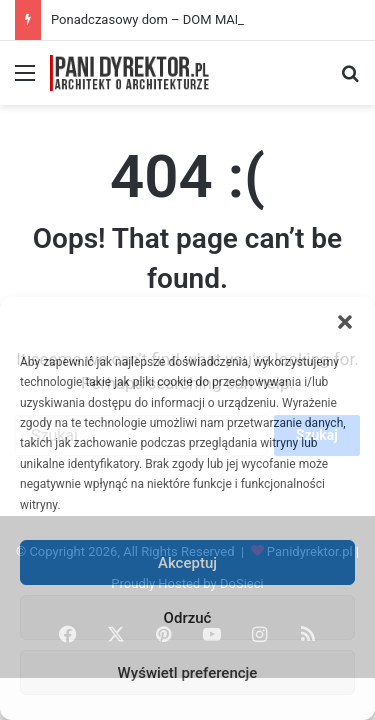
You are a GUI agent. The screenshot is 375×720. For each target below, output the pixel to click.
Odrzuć (188, 618)
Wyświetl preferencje (188, 673)
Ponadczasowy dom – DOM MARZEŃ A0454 (179, 19)
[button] (345, 322)
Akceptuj (187, 563)
